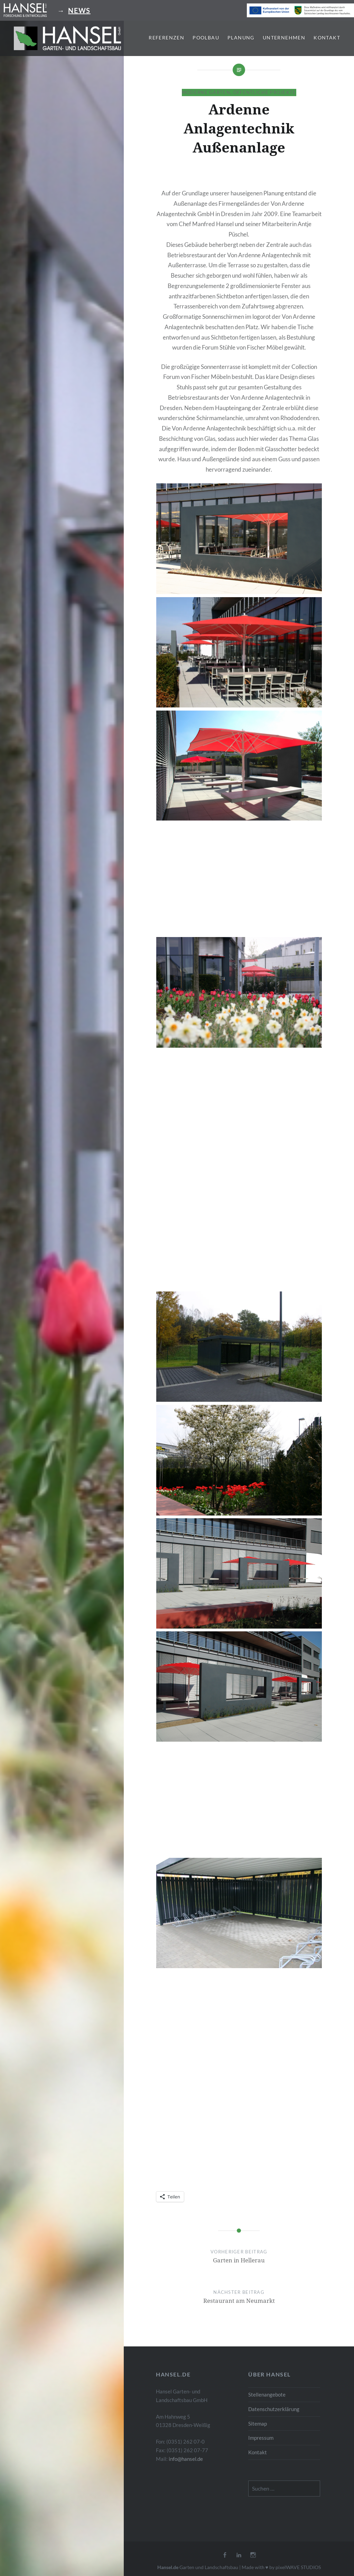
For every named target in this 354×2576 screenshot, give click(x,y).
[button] (67, 38)
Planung (240, 37)
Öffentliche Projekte (264, 92)
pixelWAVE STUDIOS (298, 2567)
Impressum (260, 2438)
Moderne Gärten (206, 92)
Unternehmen (284, 37)
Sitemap (257, 2423)
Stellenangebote (267, 2394)
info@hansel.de (186, 2459)
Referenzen (166, 37)
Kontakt (327, 37)
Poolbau (206, 37)
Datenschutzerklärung (273, 2409)
